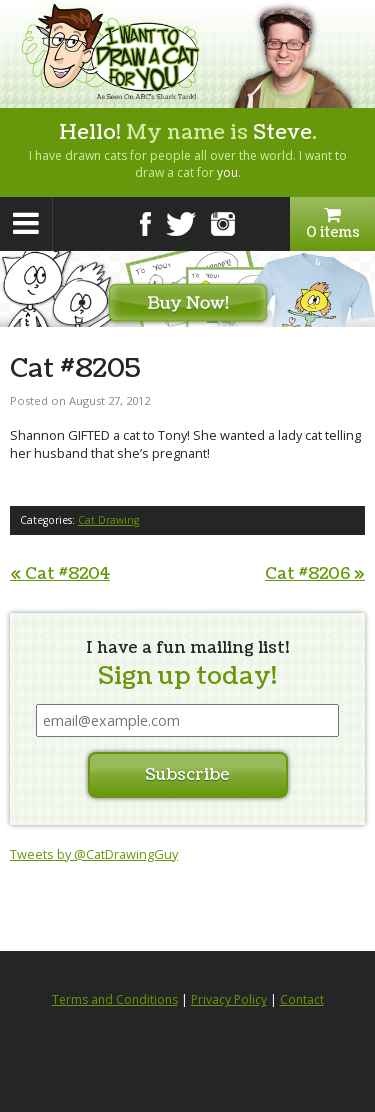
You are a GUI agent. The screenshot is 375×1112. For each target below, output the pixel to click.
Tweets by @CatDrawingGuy (94, 854)
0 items (332, 224)
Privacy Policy (229, 999)
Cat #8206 (315, 574)
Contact (302, 999)
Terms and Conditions (115, 999)
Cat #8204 (60, 574)
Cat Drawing (108, 520)
